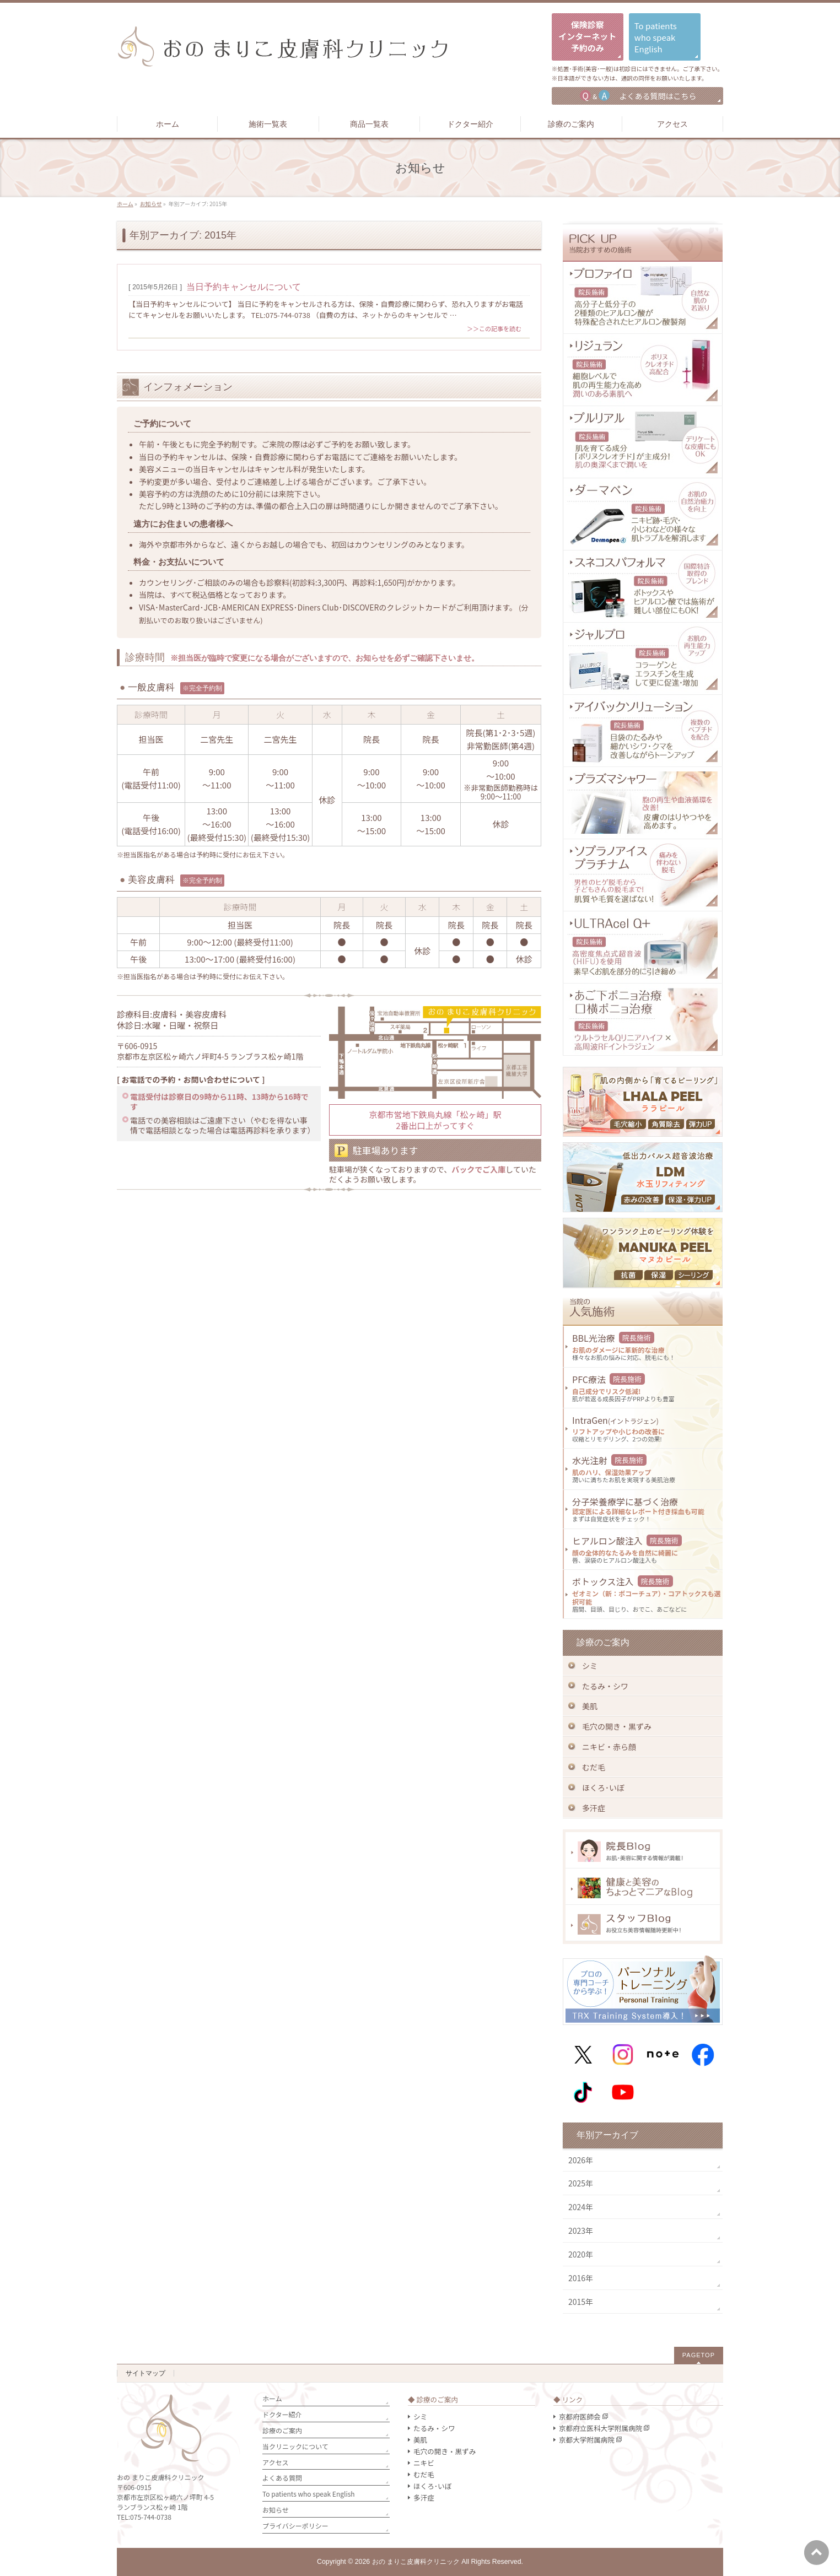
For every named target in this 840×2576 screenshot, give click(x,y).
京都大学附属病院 (587, 2439)
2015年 (580, 2301)
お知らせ (275, 2509)
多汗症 (593, 1807)
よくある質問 (282, 2477)
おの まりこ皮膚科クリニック (416, 2562)
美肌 (589, 1705)
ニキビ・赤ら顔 (609, 1746)
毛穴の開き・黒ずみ (616, 1726)
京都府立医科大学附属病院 (600, 2428)
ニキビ (423, 2463)
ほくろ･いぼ (603, 1787)
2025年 (580, 2183)
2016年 (580, 2277)
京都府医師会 (580, 2416)
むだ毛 (593, 1767)
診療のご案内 (282, 2430)
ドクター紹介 (282, 2414)
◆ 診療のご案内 (433, 2399)
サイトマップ (145, 2373)
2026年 (580, 2159)
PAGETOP (698, 2355)
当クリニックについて (295, 2446)
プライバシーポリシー (295, 2525)
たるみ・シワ (605, 1686)
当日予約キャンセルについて (243, 286)
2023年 (580, 2230)
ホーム (272, 2398)
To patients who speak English (308, 2493)
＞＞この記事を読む (494, 328)
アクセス (275, 2462)
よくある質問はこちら (638, 95)
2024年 (580, 2206)
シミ (589, 1665)
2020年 (580, 2254)
